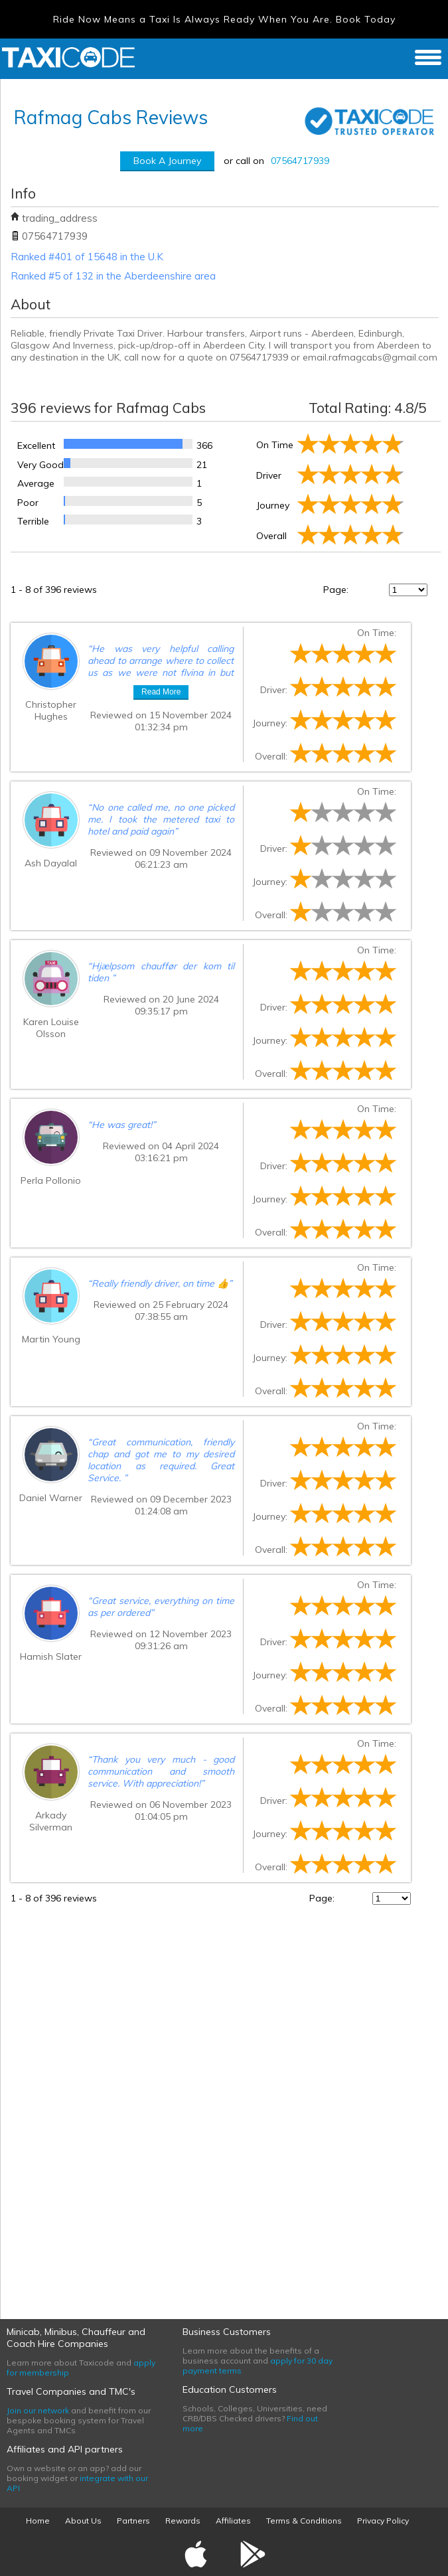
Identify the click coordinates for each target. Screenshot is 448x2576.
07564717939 (300, 161)
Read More (161, 691)
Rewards (182, 2521)
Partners (133, 2521)
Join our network (38, 2410)
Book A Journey (167, 161)
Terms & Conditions (304, 2521)
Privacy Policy (383, 2521)
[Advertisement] (110, 2104)
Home (38, 2521)
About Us (83, 2521)
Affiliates (233, 2521)
